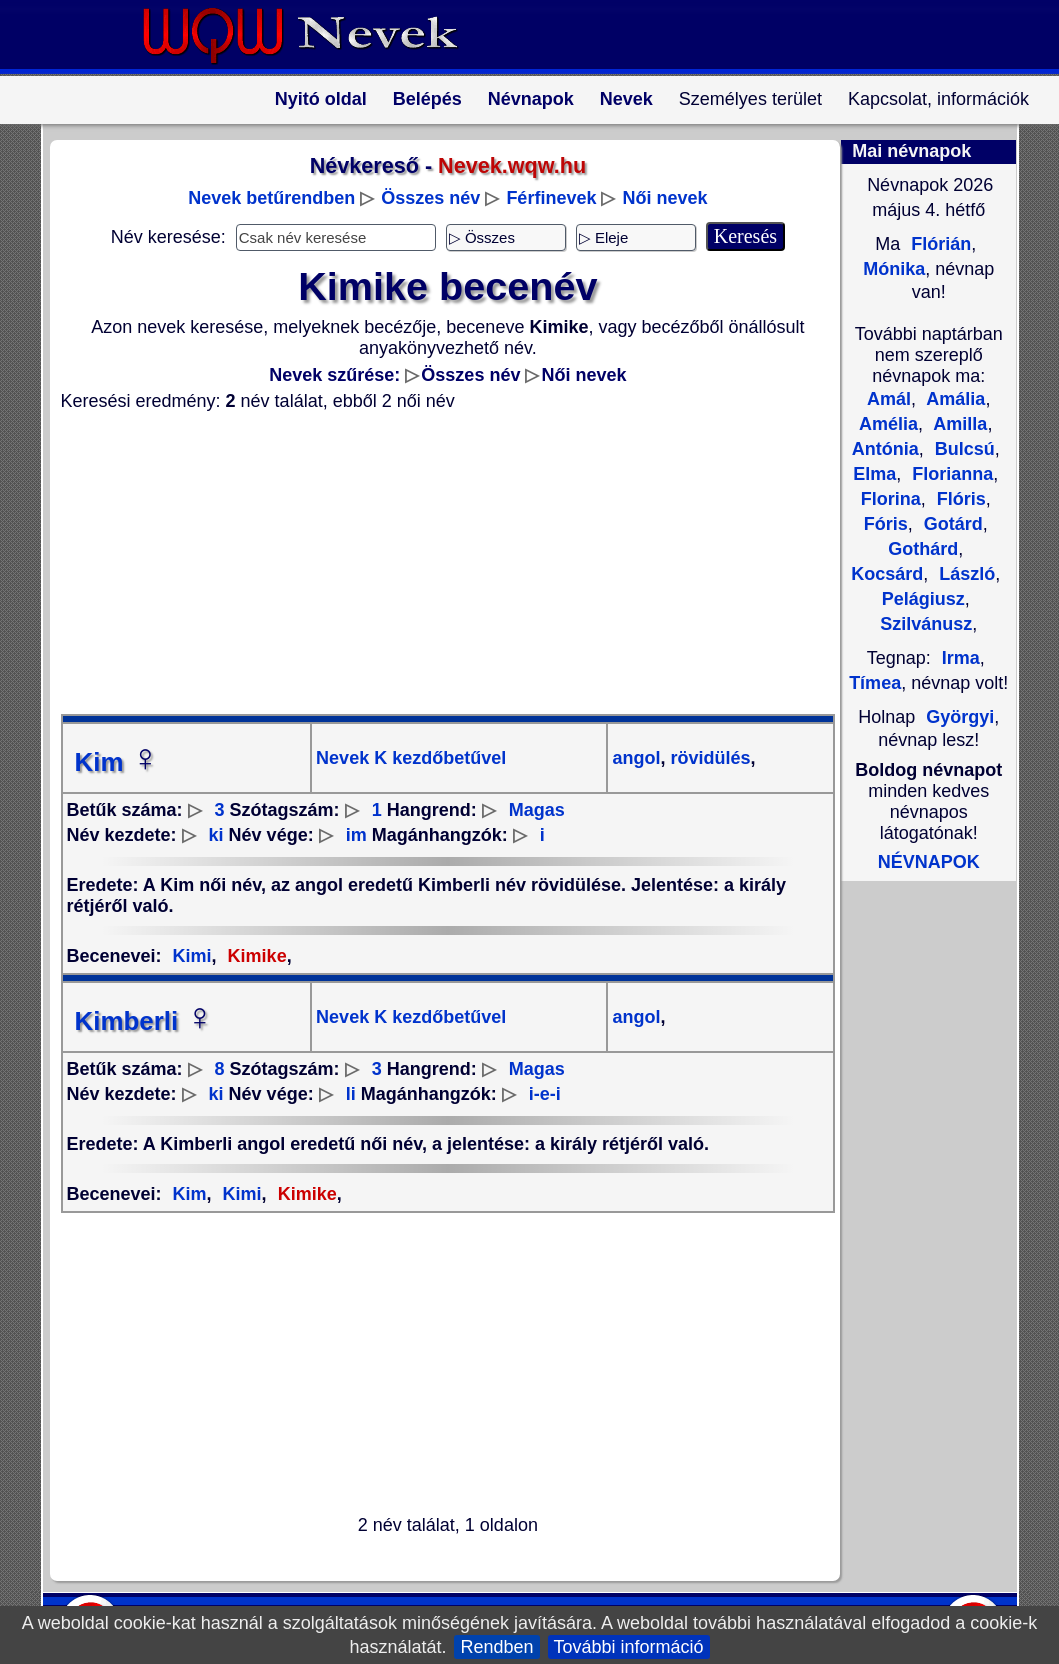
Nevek (626, 99)
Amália (953, 399)
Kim (117, 762)
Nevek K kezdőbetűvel (411, 758)
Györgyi (960, 717)
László (964, 574)
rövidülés (707, 758)
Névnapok (531, 99)
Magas (537, 810)
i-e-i (545, 1094)
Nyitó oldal (321, 99)
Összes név (430, 198)
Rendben (496, 1647)
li (351, 1094)
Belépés (427, 99)
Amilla (958, 424)
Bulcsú (962, 449)
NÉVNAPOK (929, 862)
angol (636, 758)
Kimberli (145, 1021)
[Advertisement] (436, 563)
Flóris (959, 499)
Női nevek (664, 198)
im (356, 835)
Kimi (192, 956)
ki (216, 835)
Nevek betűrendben (271, 198)
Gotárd (951, 524)
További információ (629, 1647)
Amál (889, 399)
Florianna (950, 474)
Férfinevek (551, 198)
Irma (961, 658)
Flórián (938, 244)
